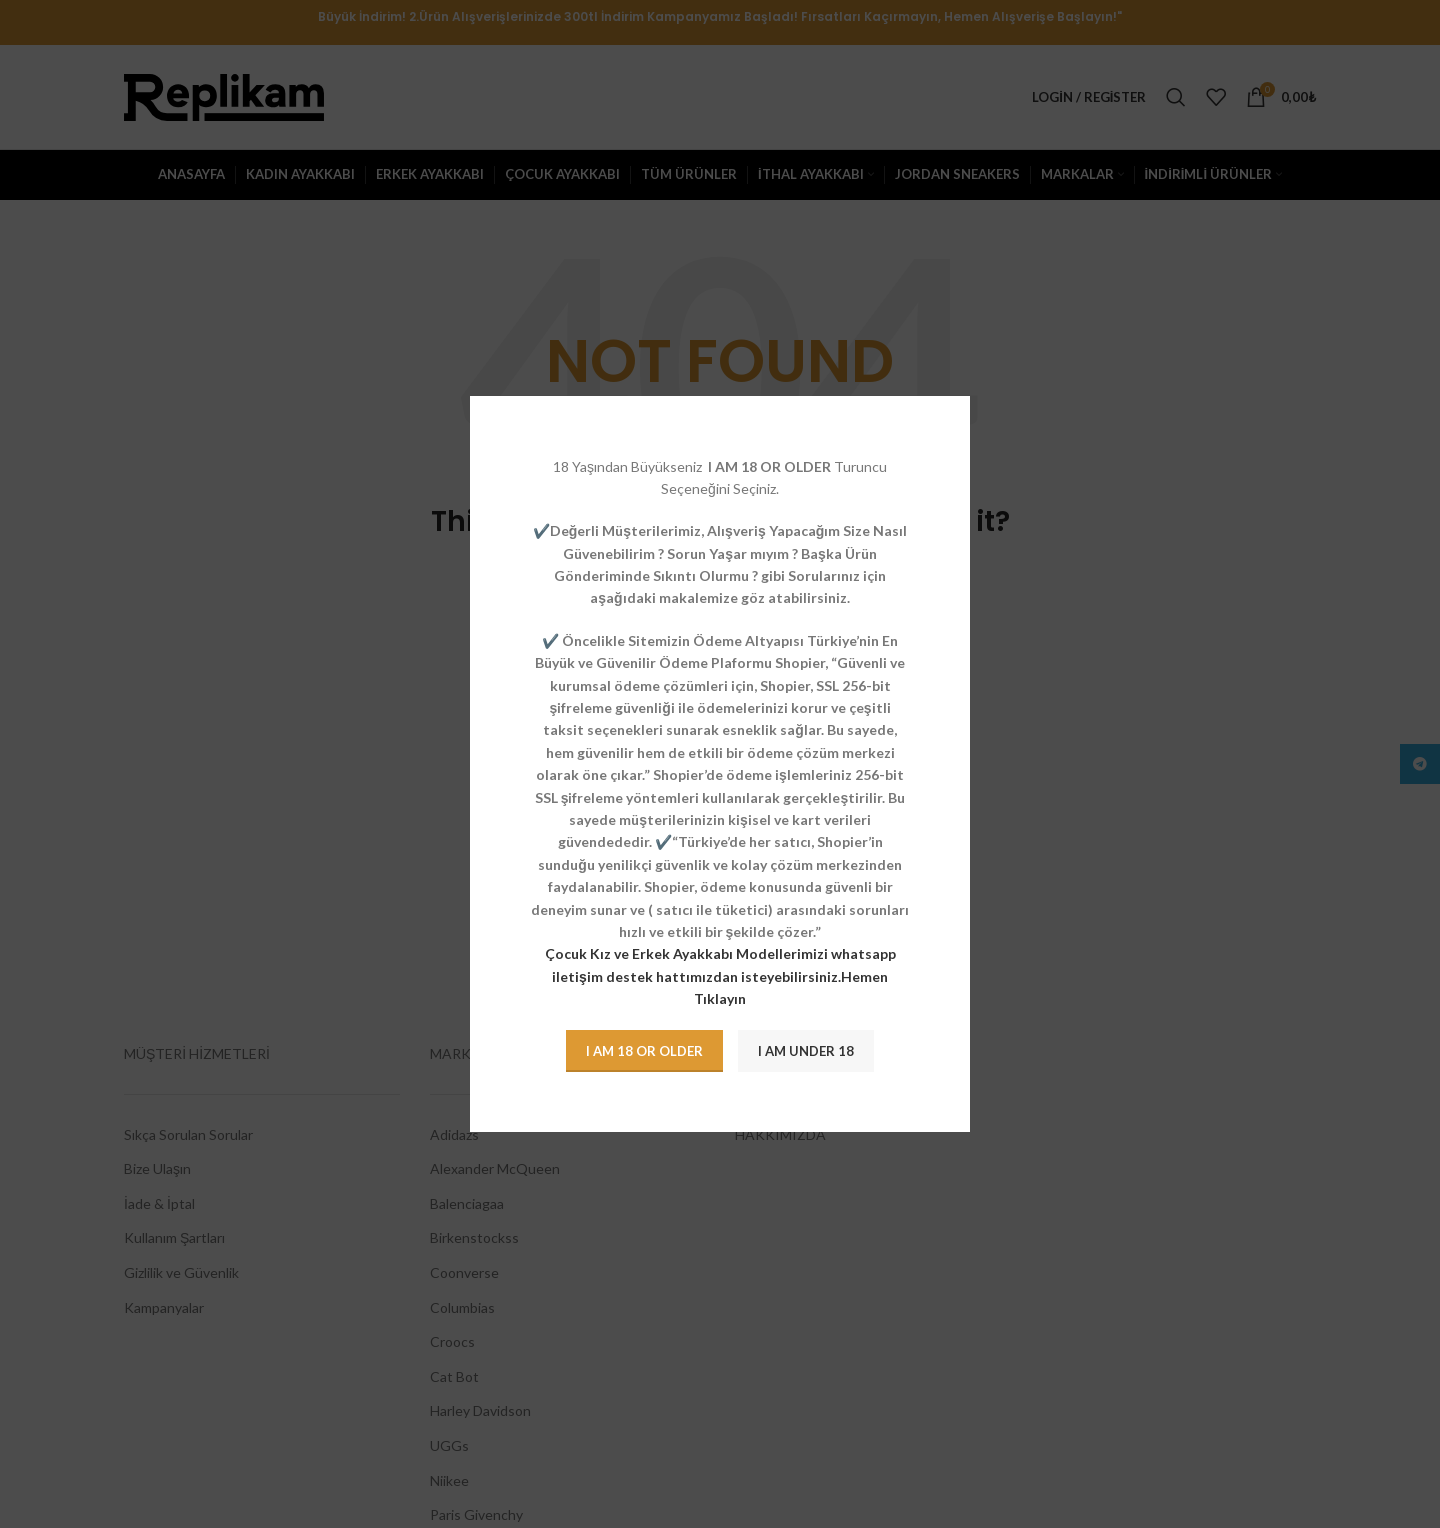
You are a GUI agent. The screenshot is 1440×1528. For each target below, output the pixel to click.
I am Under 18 (806, 1051)
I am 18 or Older (644, 1051)
